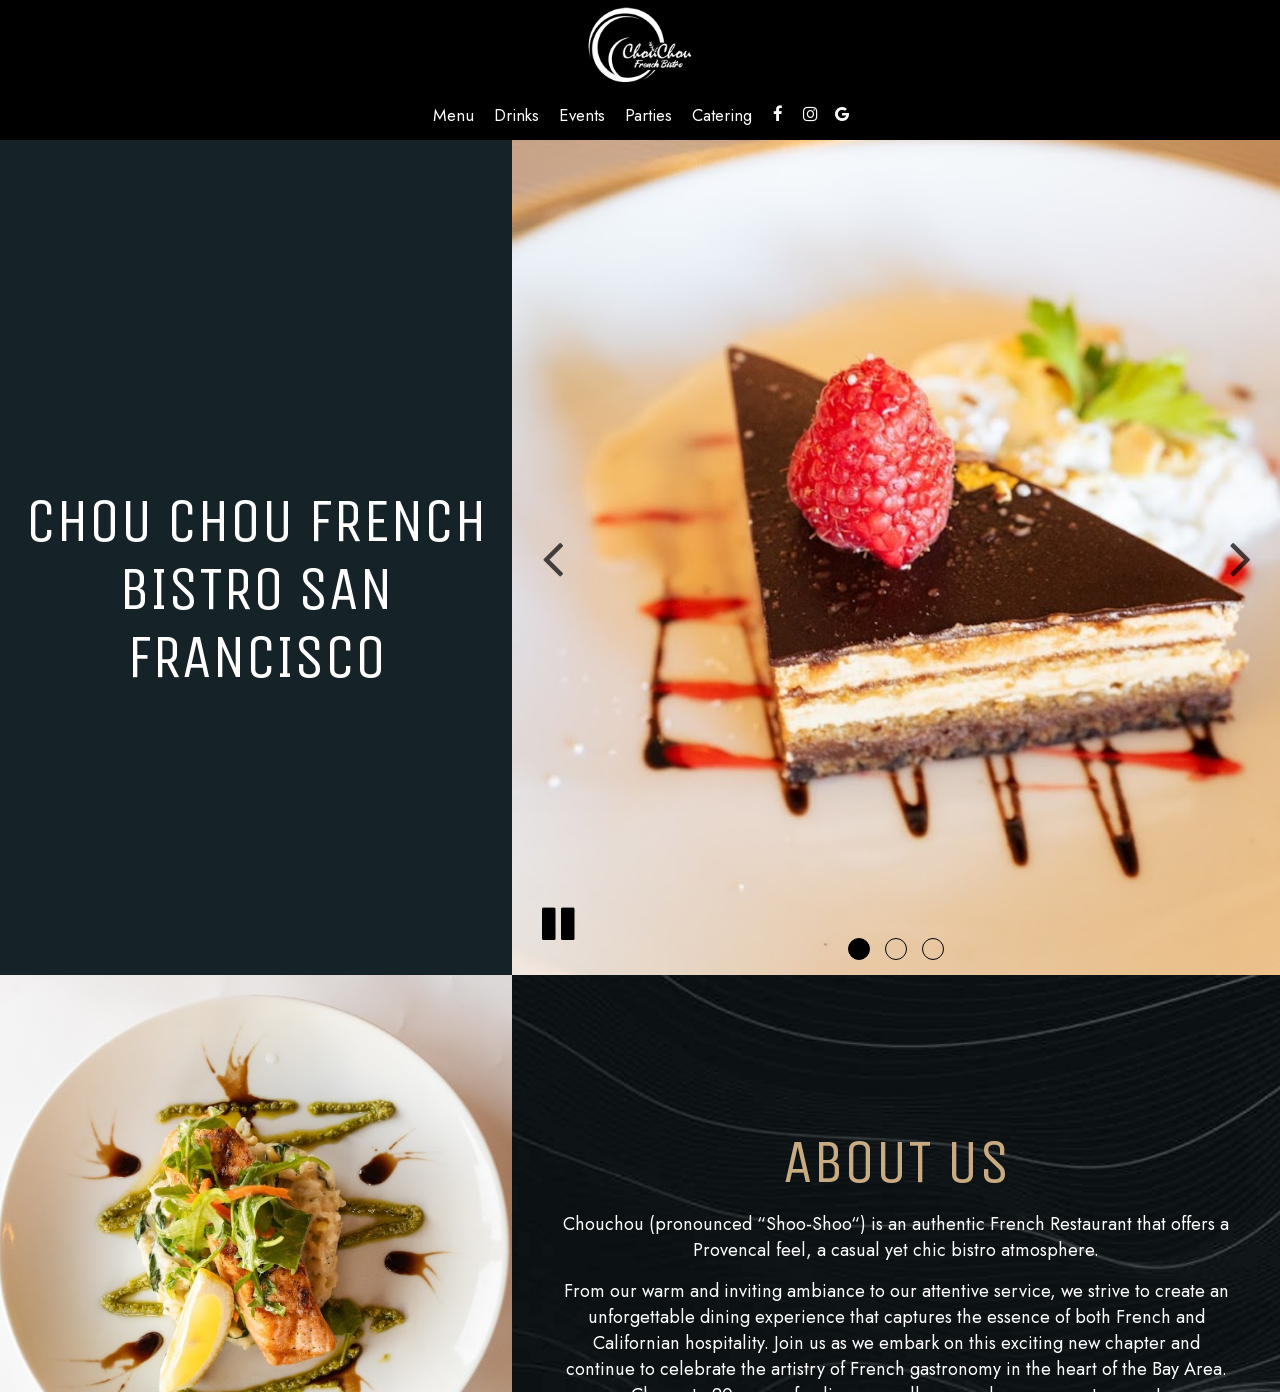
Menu (453, 115)
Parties (648, 115)
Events (582, 115)
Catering (722, 115)
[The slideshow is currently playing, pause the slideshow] (557, 920)
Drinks (516, 115)
